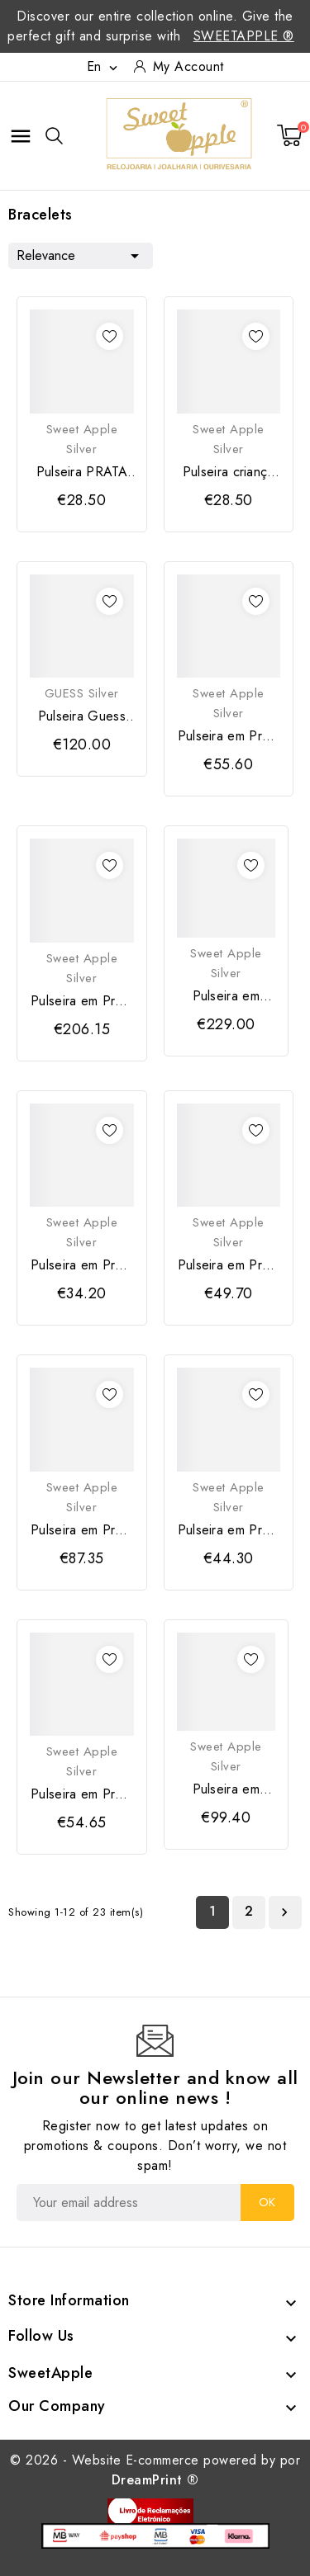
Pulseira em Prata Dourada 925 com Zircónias (226, 996)
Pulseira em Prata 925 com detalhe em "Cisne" (228, 1265)
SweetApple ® (243, 35)
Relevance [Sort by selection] (81, 254)
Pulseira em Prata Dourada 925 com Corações (81, 1001)
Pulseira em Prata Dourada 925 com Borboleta (228, 736)
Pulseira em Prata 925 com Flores (226, 1789)
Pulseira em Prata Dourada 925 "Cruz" (228, 1530)
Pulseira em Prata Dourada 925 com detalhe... (81, 1794)
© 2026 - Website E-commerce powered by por (155, 2470)
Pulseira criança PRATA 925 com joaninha (228, 472)
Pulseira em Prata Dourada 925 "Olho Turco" (81, 1530)
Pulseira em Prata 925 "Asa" (81, 1265)
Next (284, 1912)
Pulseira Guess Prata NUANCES (81, 716)
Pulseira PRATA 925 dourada (81, 472)
